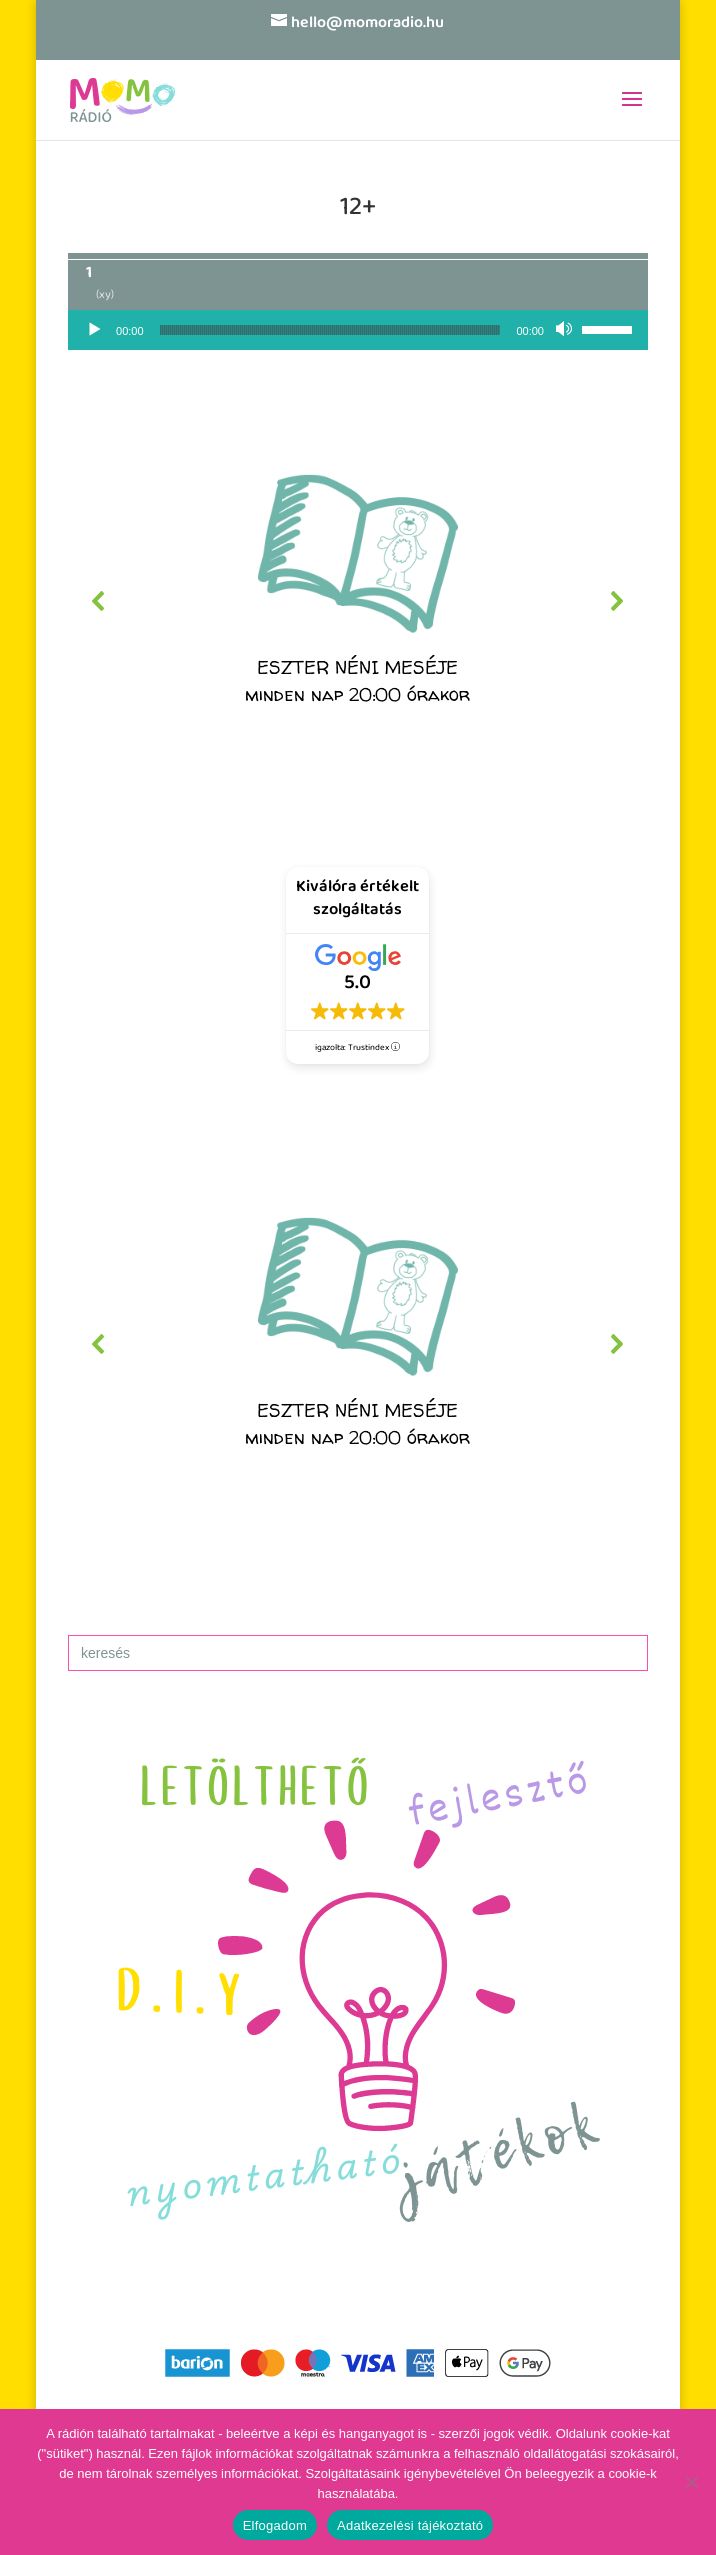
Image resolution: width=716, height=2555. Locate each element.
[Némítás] (566, 330)
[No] (691, 2482)
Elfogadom (275, 2525)
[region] (358, 601)
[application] (358, 330)
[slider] (330, 330)
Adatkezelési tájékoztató (410, 2525)
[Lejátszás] (94, 330)
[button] (358, 601)
